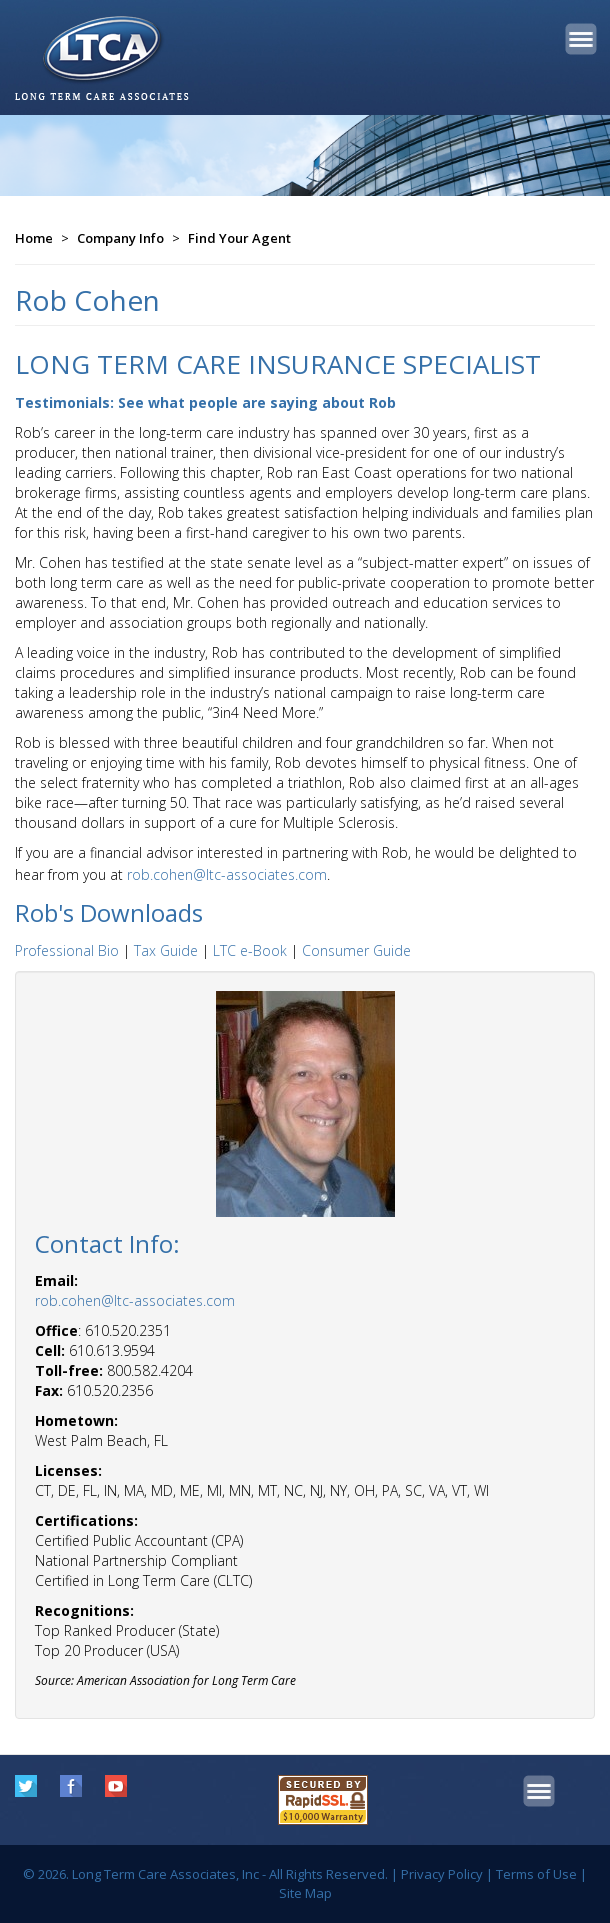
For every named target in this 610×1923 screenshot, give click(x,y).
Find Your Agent (239, 238)
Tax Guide (166, 950)
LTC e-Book (250, 950)
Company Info (120, 238)
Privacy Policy (442, 1874)
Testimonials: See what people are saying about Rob (205, 402)
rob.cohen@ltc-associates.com (227, 874)
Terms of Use (536, 1874)
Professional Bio (67, 950)
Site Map (305, 1893)
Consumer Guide (356, 950)
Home (34, 238)
